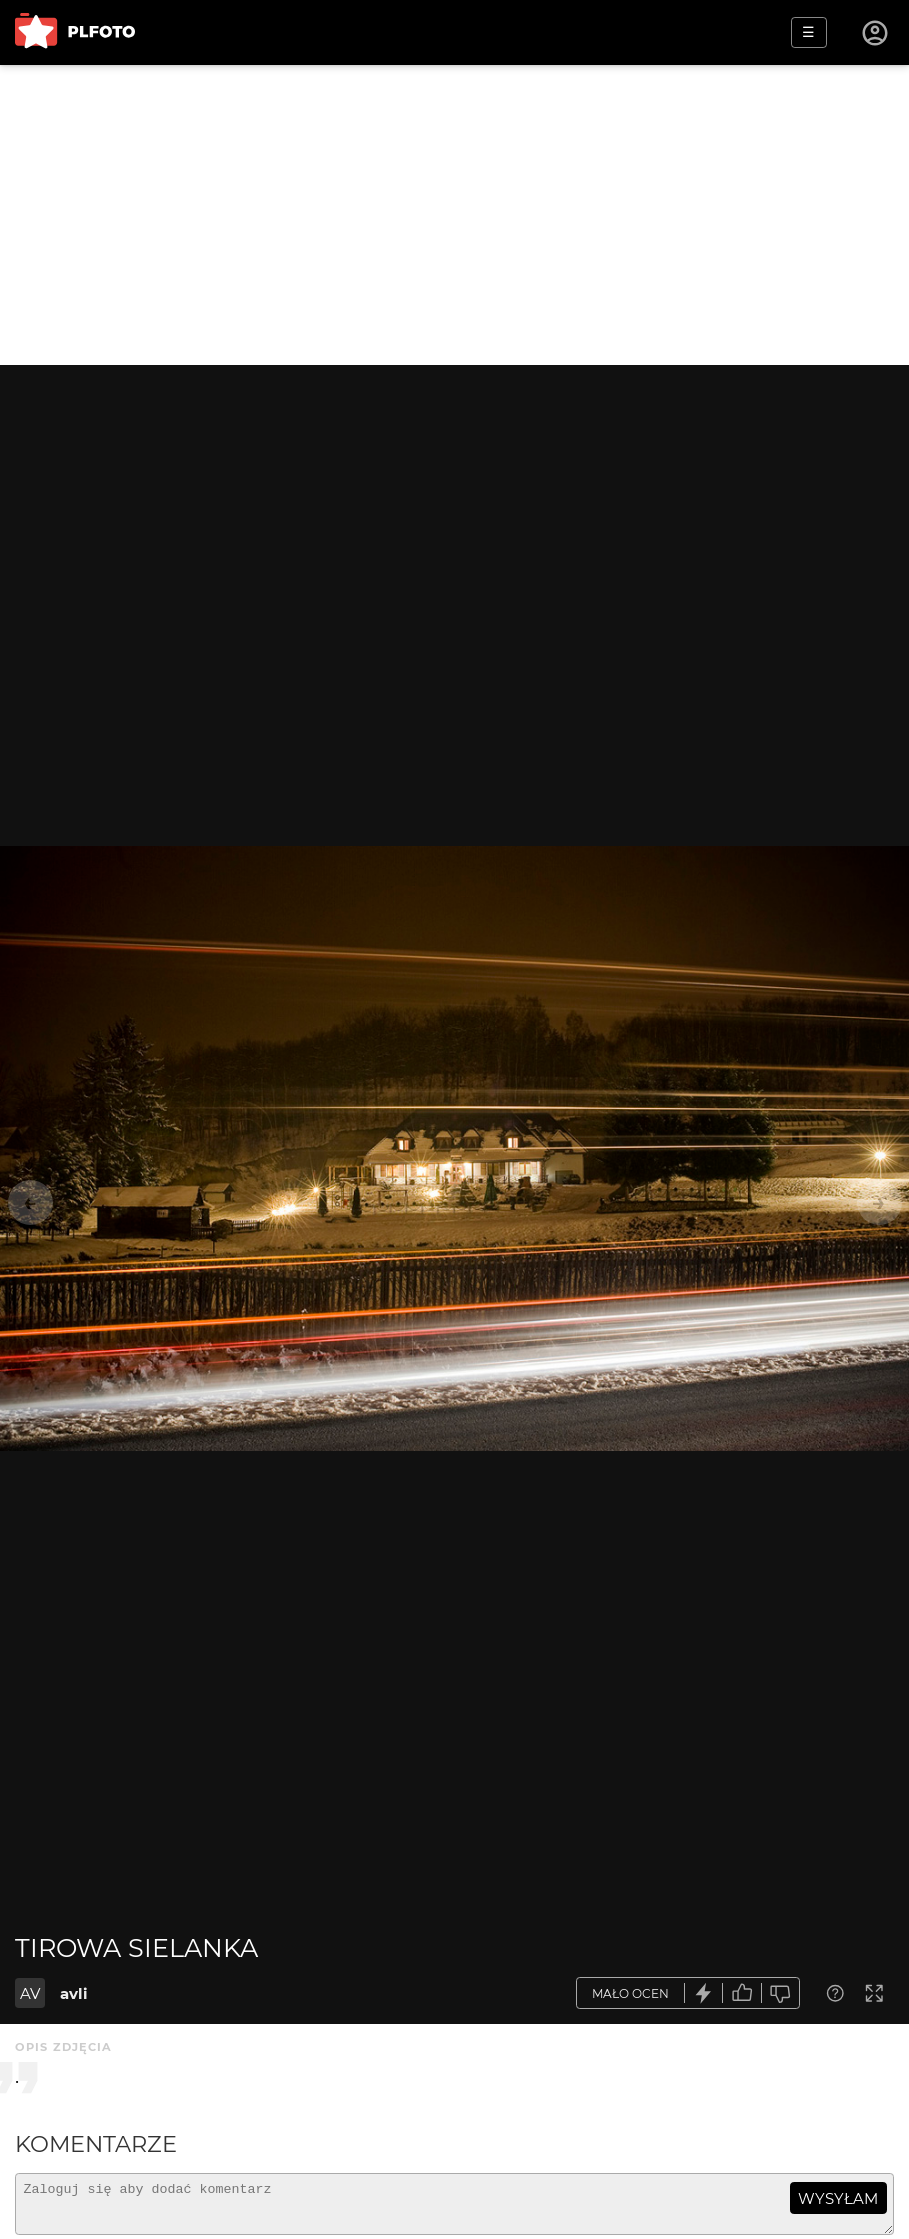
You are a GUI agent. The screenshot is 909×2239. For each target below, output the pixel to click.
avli (74, 1993)
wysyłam (838, 2198)
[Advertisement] (454, 215)
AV (30, 1993)
